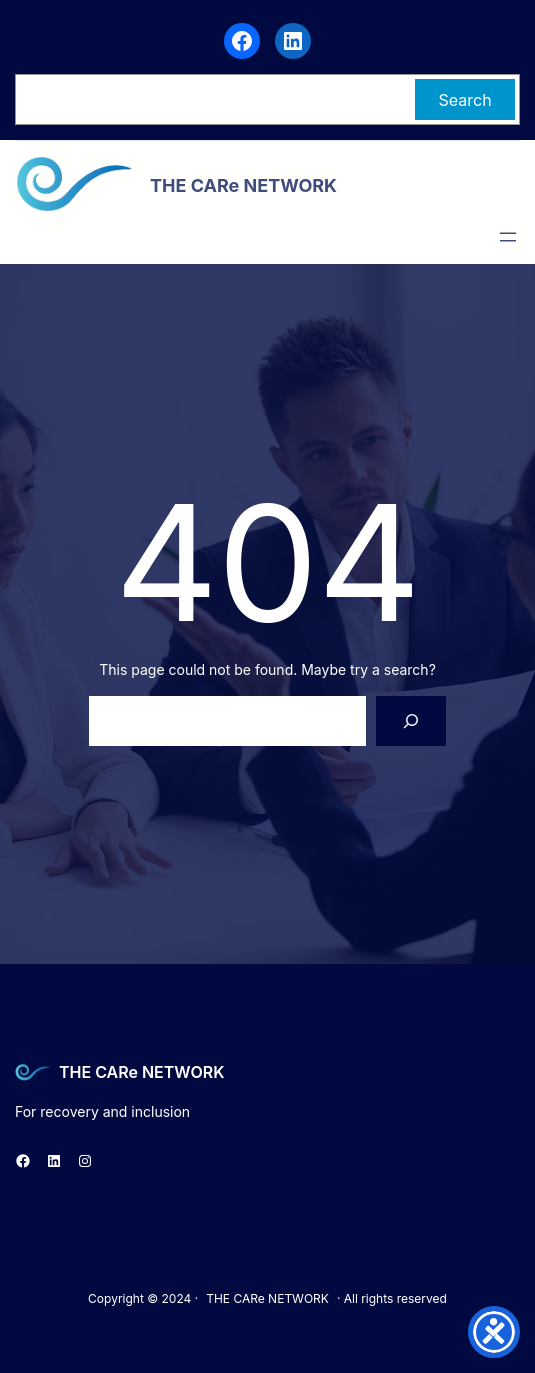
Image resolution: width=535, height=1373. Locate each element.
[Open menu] (508, 237)
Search (465, 100)
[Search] (411, 720)
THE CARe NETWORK (141, 1072)
